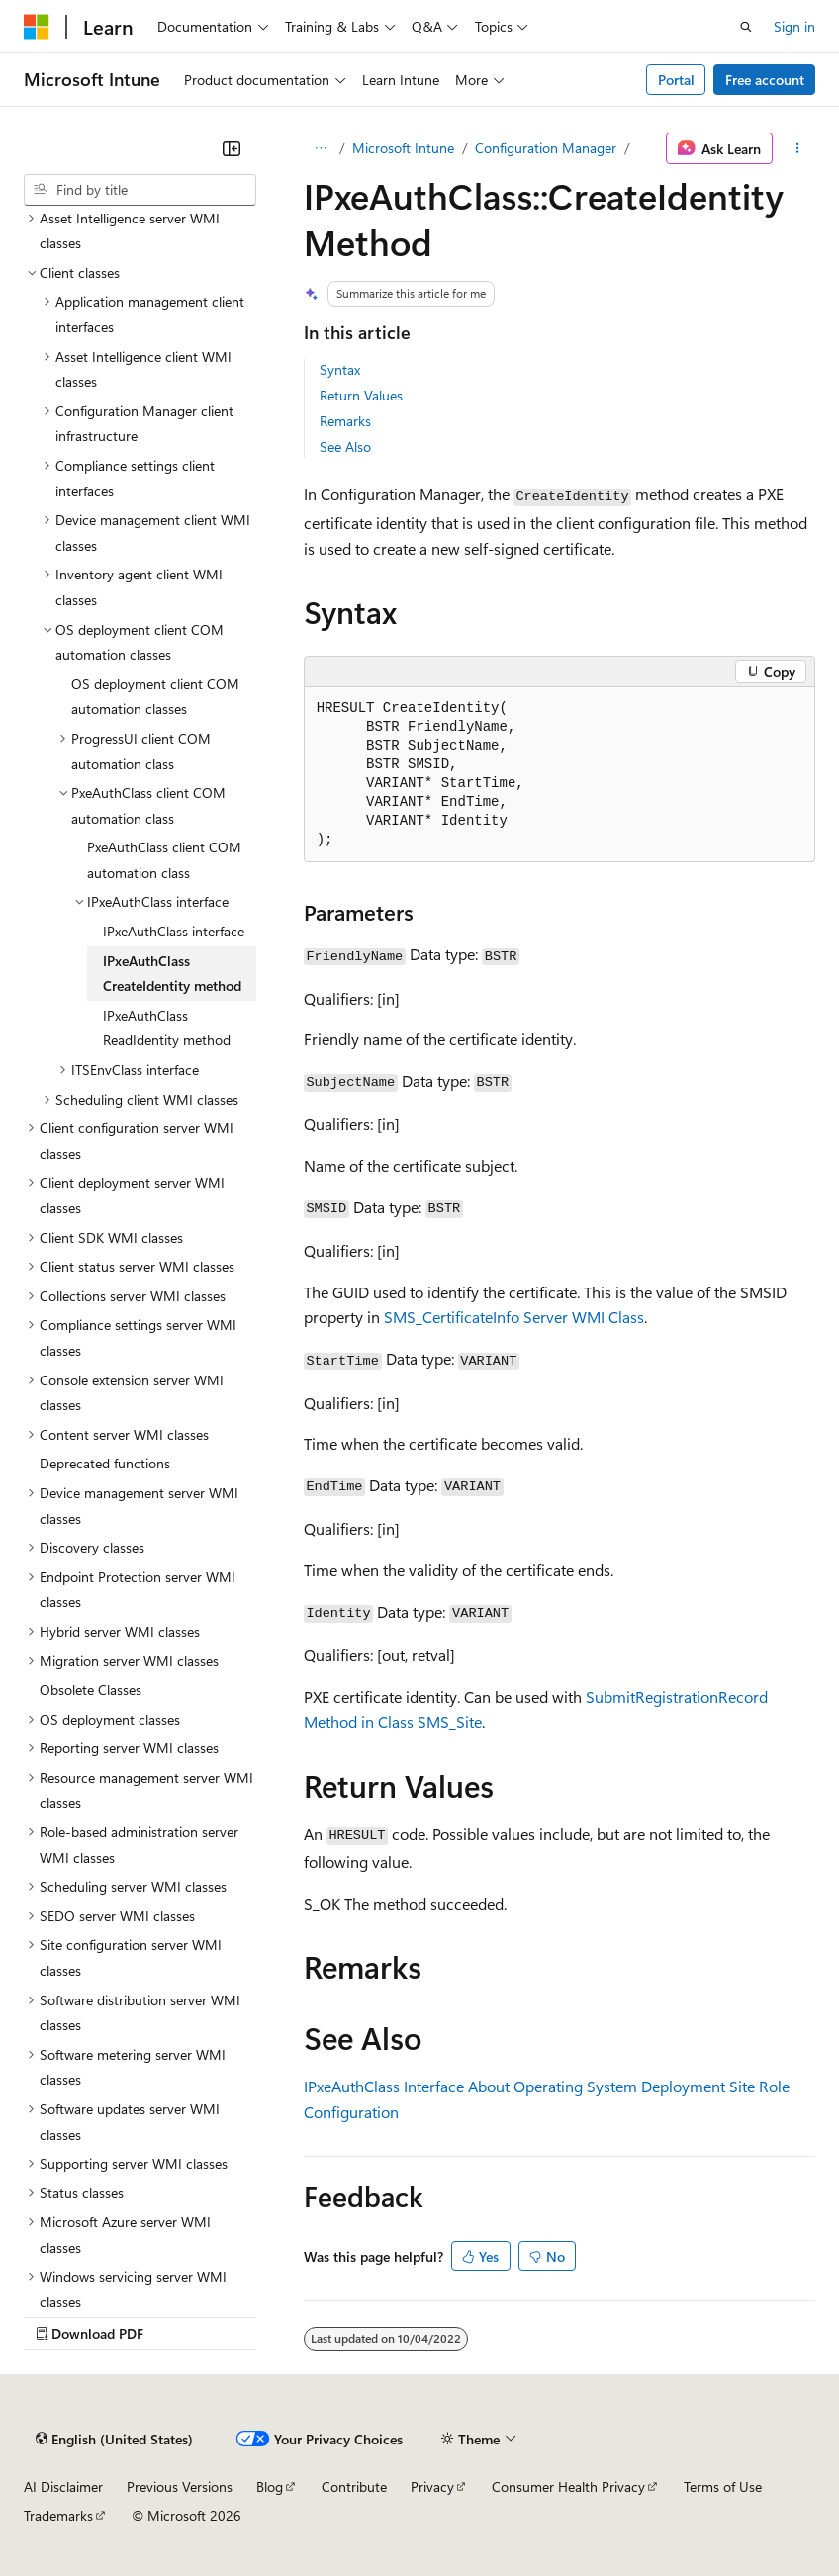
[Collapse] (231, 148)
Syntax (340, 369)
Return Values (361, 395)
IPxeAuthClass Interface (384, 2086)
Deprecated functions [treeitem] (105, 1463)
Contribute (354, 2486)
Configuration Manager (545, 147)
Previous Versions (180, 2486)
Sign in (794, 26)
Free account (764, 79)
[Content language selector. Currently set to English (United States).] (114, 2438)
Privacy (432, 2486)
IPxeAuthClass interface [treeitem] (173, 931)
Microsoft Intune (403, 147)
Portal (676, 79)
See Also (345, 446)
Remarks (345, 420)
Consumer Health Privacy (568, 2486)
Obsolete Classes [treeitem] (90, 1689)
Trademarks (58, 2515)
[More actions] (798, 148)
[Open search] (746, 26)
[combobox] (140, 190)
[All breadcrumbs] (321, 148)
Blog (269, 2486)
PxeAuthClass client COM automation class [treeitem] (164, 860)
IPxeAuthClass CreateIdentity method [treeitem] (172, 973)
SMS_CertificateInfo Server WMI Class (514, 1316)
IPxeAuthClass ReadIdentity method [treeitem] (167, 1028)
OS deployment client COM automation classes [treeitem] (155, 696)
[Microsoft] (36, 27)
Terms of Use (723, 2486)
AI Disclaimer (63, 2486)
